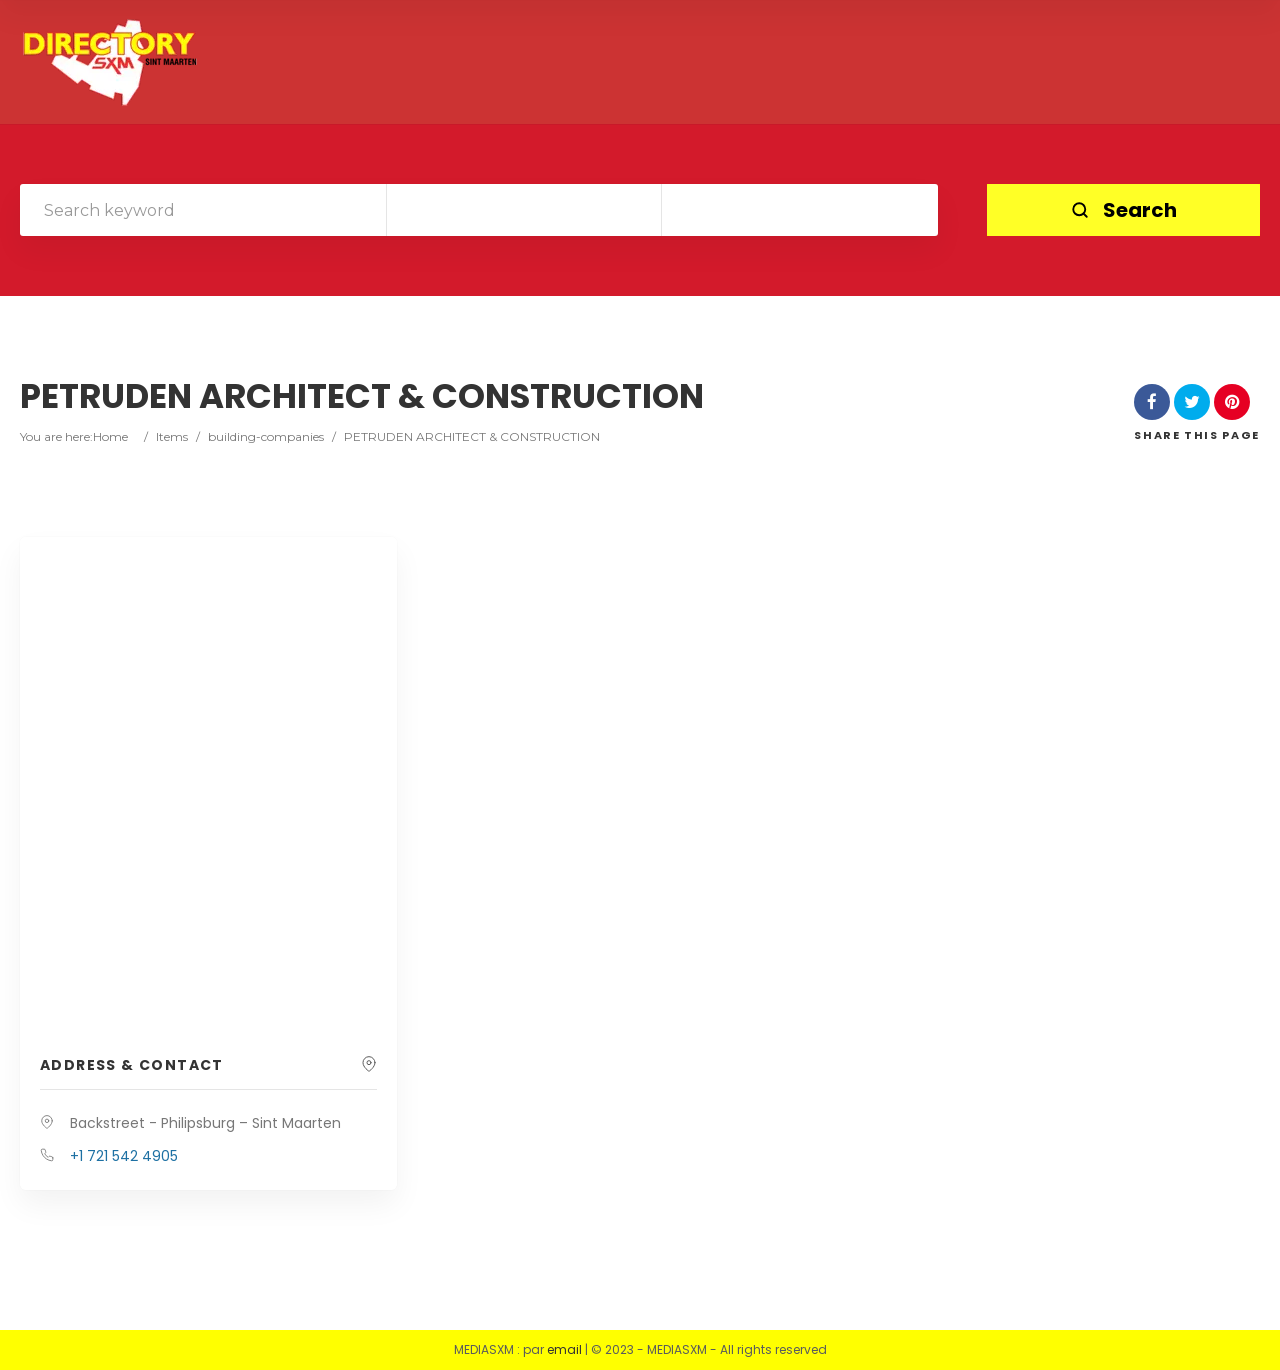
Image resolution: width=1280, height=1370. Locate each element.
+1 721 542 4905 (124, 1156)
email (564, 1349)
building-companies (266, 436)
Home (110, 436)
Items (172, 436)
